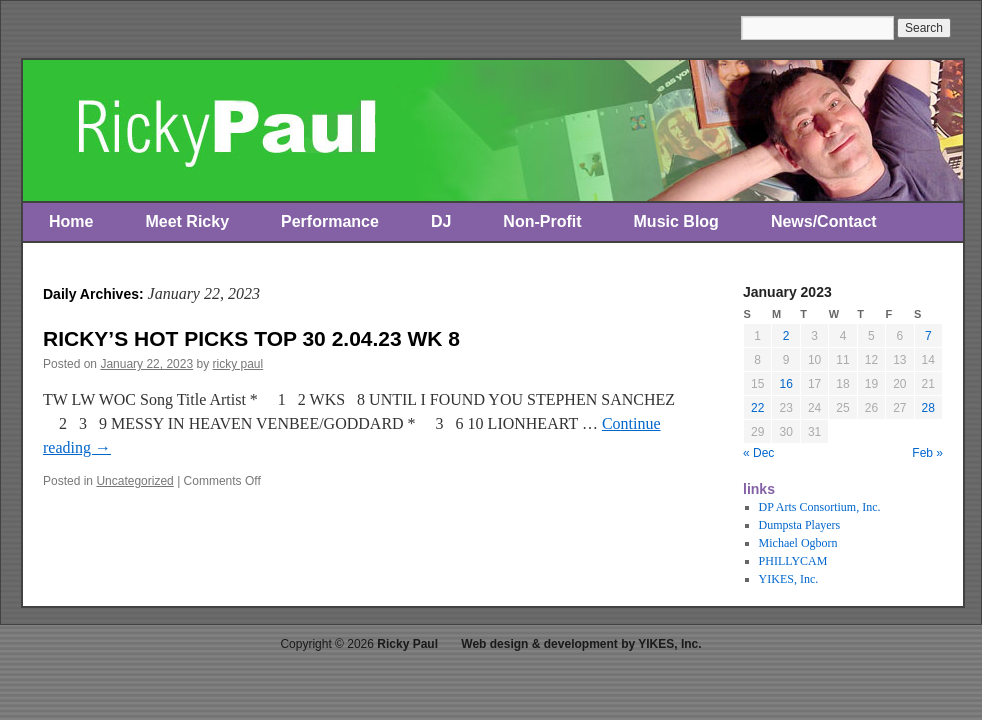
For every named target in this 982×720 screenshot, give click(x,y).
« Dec (758, 453)
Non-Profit (542, 221)
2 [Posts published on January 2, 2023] (786, 336)
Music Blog (676, 221)
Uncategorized (134, 481)
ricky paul (238, 364)
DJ (441, 221)
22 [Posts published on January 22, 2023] (757, 408)
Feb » (927, 453)
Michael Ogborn (798, 543)
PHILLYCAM (793, 561)
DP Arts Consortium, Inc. (820, 507)
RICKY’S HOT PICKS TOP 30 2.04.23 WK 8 (251, 338)
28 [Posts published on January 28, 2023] (928, 408)
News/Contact (824, 221)
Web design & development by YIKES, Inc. (581, 644)
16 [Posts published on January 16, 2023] (785, 384)
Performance (330, 221)
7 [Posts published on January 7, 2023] (928, 336)
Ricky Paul (407, 644)
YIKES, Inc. (789, 579)
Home (71, 221)
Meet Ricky (187, 221)
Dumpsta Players (800, 525)
